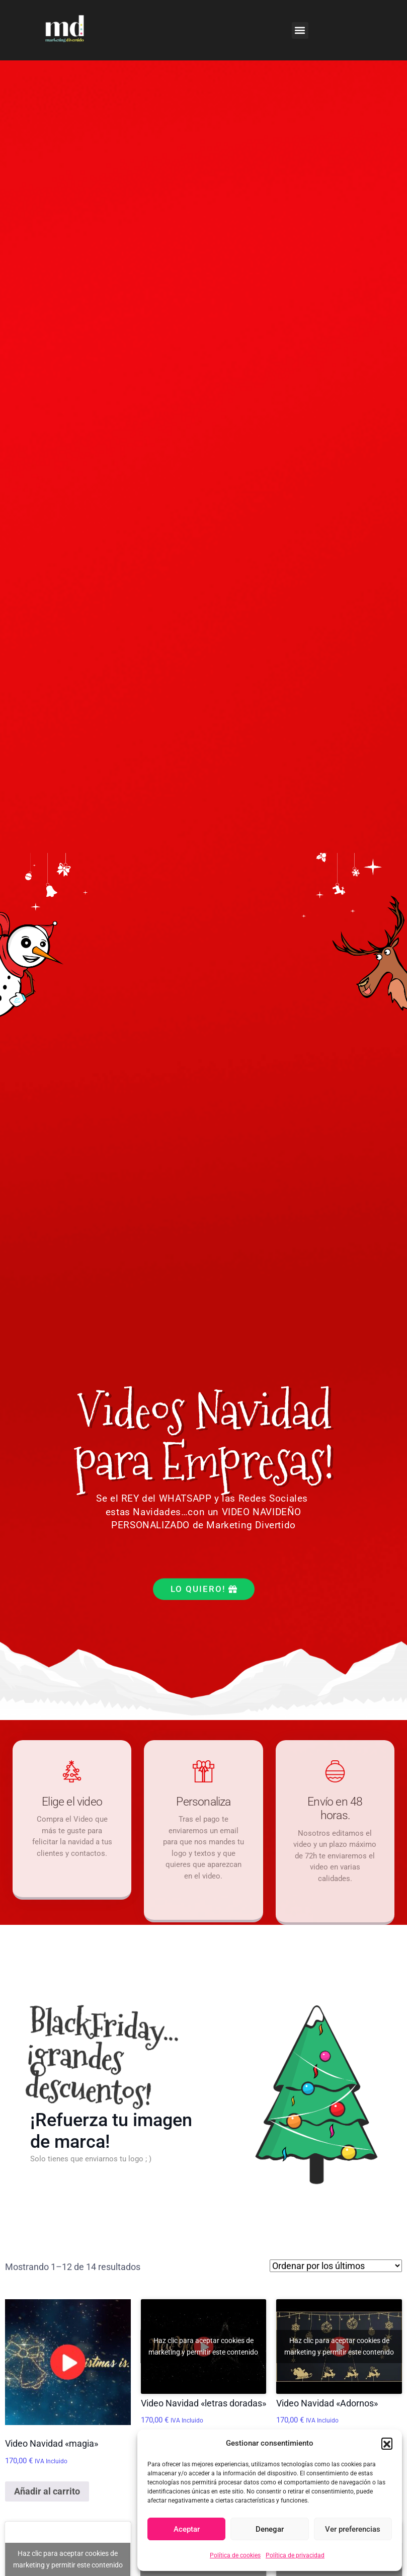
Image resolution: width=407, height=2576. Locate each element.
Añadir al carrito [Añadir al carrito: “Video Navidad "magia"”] (47, 2491)
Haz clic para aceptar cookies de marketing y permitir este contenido (203, 2346)
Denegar (270, 2529)
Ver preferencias (352, 2529)
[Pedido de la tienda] (336, 2265)
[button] (387, 2443)
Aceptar (187, 2529)
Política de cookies (235, 2555)
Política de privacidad (295, 2555)
